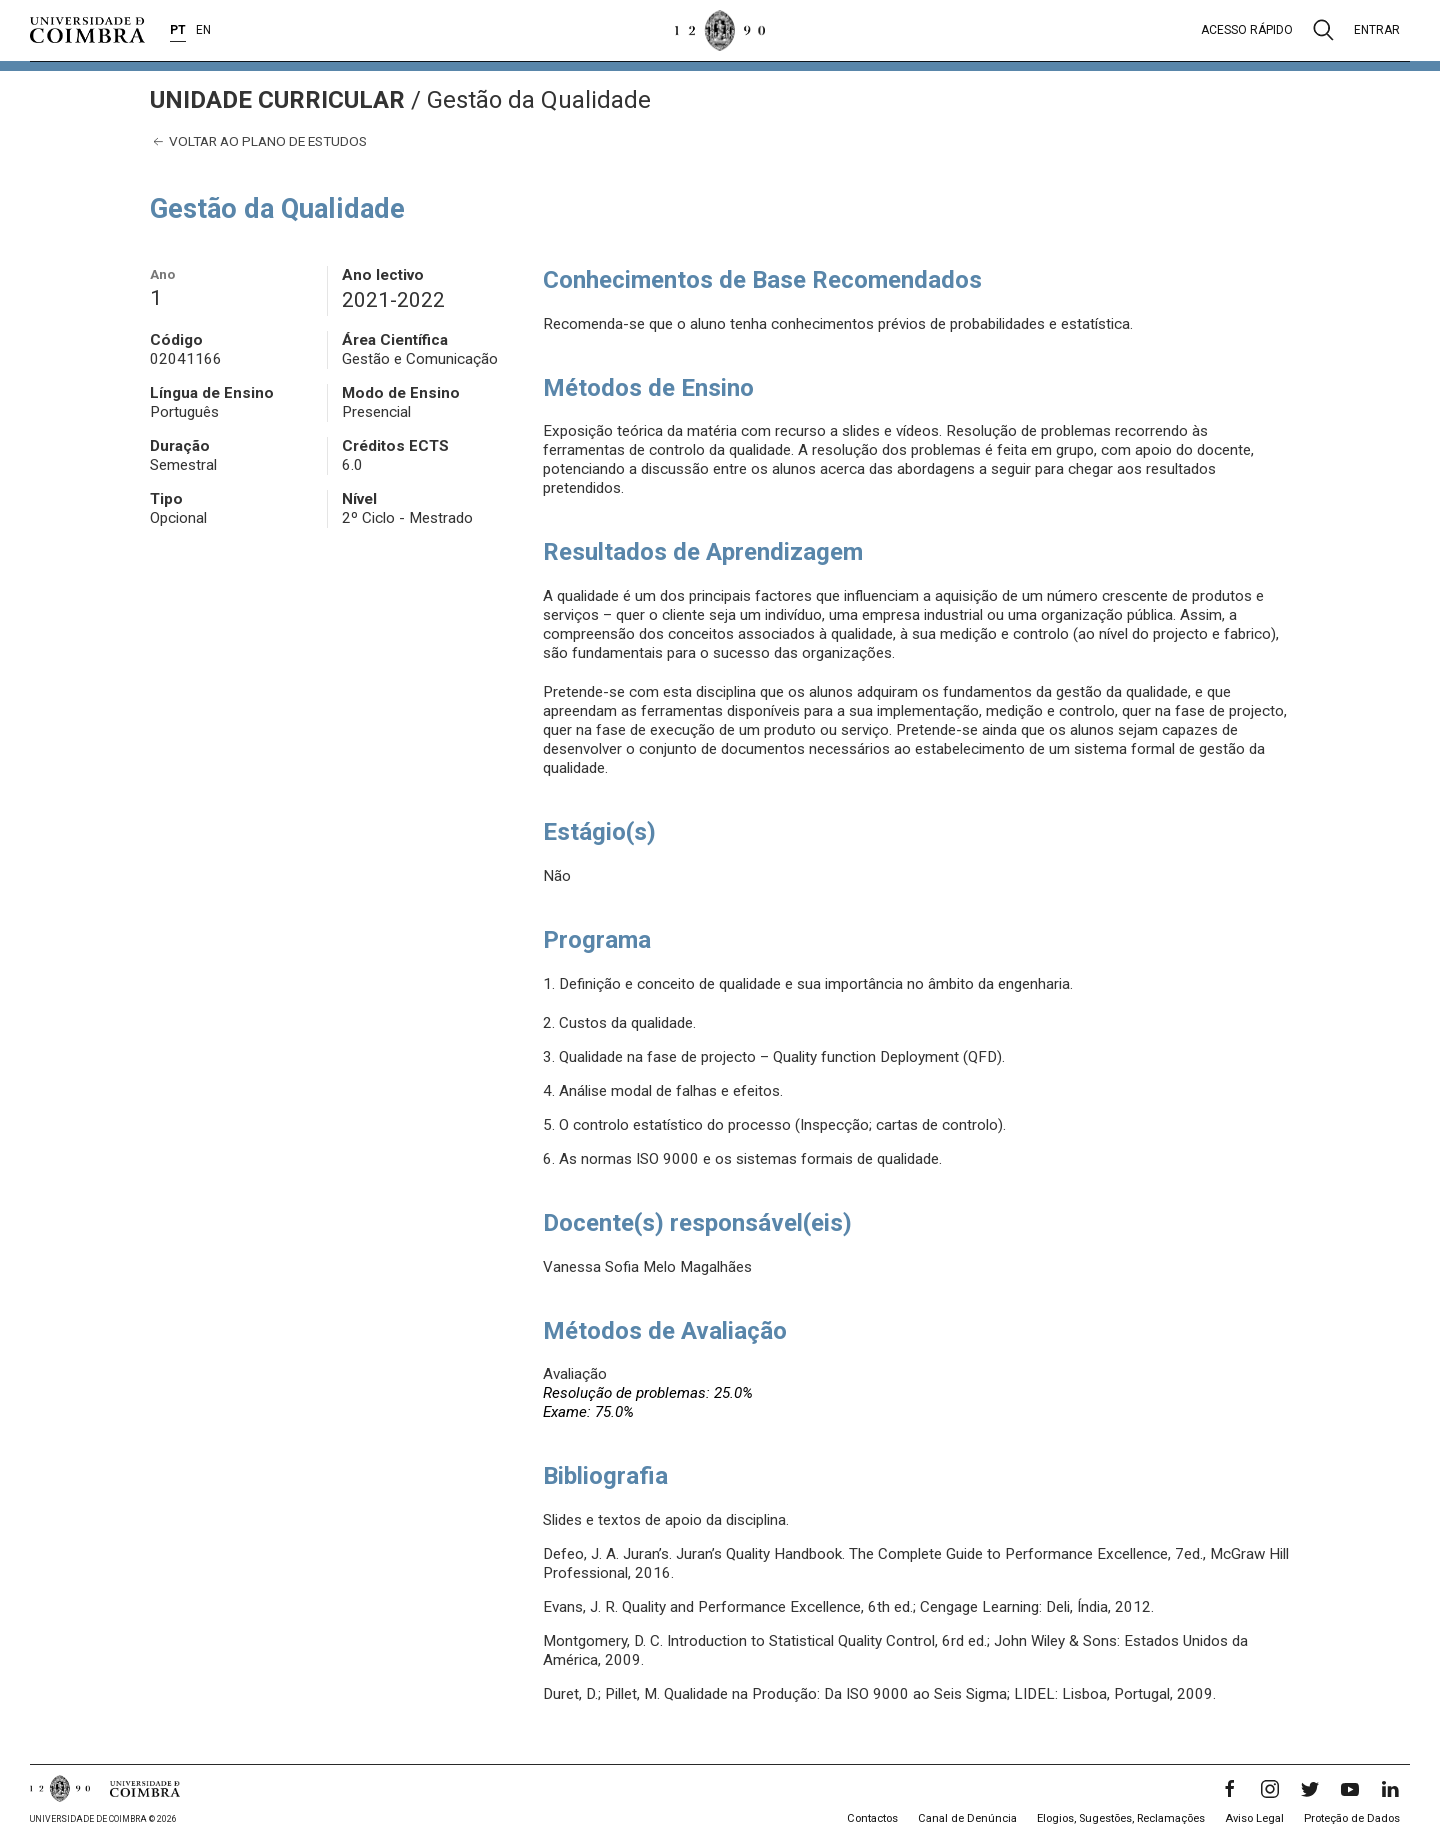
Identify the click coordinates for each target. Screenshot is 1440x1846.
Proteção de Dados (1352, 1818)
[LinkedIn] (1390, 1789)
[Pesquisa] (1323, 30)
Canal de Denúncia (967, 1818)
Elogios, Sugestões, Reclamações (1121, 1818)
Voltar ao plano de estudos (258, 141)
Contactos (872, 1818)
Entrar (1377, 30)
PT (178, 30)
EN (203, 30)
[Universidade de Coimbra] (87, 30)
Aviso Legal (1254, 1818)
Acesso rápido (1247, 30)
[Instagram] (1270, 1789)
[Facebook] (1230, 1789)
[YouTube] (1350, 1789)
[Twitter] (1310, 1789)
